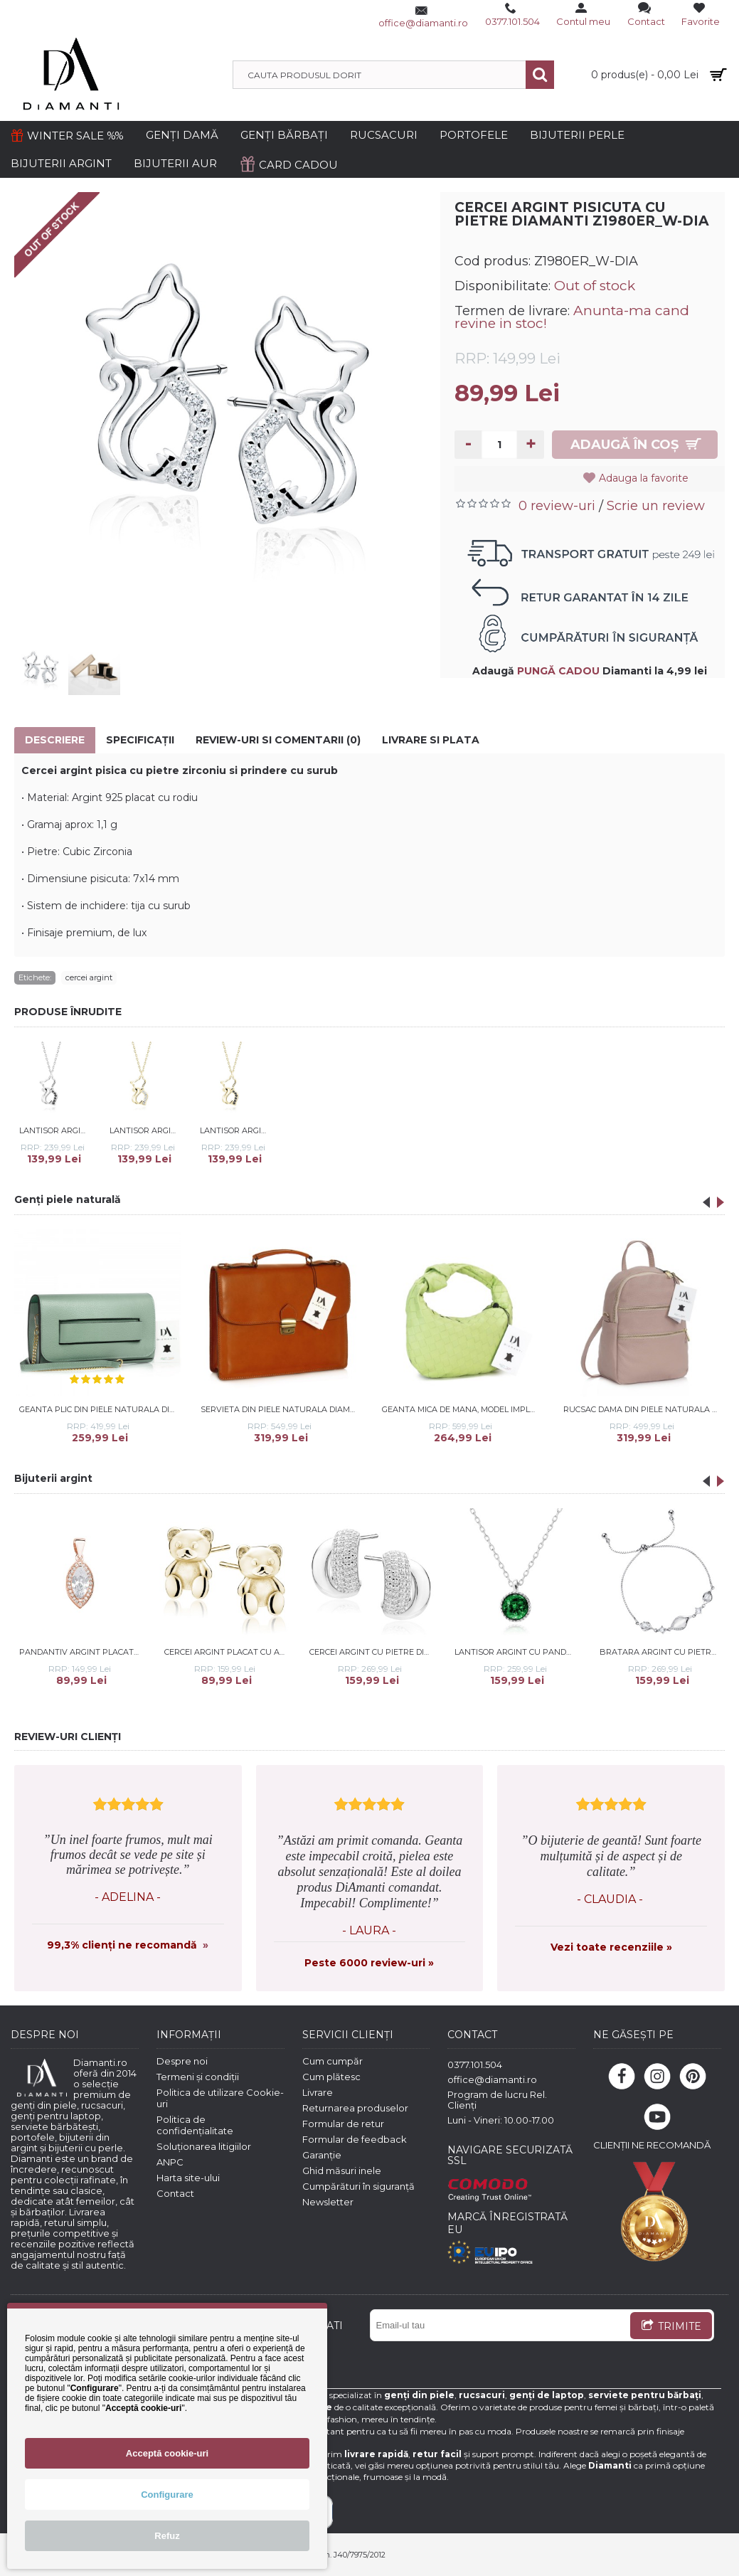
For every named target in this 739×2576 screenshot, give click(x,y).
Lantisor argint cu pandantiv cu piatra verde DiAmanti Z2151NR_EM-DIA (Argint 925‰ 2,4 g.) (517, 1652)
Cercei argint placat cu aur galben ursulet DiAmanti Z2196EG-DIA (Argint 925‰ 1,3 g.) (227, 1652)
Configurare (167, 2494)
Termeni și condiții (197, 2076)
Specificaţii (140, 739)
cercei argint (88, 977)
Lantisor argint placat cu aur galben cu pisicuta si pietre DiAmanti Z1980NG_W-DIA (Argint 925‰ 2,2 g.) (145, 1130)
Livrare (317, 2092)
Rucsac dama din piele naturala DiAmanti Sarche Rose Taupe (644, 1409)
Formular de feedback (354, 2139)
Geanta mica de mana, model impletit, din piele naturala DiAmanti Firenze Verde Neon (463, 1409)
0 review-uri (557, 506)
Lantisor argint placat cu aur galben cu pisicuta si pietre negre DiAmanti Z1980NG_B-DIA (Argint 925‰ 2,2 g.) (235, 1130)
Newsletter (327, 2201)
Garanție (321, 2155)
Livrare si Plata (430, 739)
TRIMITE (671, 2327)
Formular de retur (343, 2123)
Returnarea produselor (355, 2108)
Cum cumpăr (332, 2061)
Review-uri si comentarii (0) (278, 739)
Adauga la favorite (647, 478)
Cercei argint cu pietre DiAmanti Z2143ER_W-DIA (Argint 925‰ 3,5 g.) (372, 1652)
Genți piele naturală (67, 1199)
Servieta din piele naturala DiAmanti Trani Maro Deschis (282, 1409)
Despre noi (182, 2061)
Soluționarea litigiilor (203, 2146)
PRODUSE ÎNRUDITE (68, 1011)
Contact (175, 2193)
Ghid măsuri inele (341, 2170)
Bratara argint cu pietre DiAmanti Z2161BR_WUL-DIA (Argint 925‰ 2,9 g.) (662, 1652)
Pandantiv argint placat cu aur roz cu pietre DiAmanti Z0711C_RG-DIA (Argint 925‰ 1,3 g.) (82, 1652)
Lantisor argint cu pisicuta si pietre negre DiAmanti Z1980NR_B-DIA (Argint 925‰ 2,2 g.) (54, 1130)
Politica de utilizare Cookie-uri (220, 2098)
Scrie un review (656, 506)
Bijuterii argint (53, 1478)
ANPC (170, 2162)
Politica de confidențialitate (194, 2125)
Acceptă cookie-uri (167, 2453)
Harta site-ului (188, 2177)
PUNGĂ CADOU (558, 670)
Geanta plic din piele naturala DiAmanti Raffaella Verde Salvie (100, 1409)
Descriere (55, 739)
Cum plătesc (331, 2076)
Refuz (166, 2535)
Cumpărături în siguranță (358, 2186)
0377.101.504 (474, 2064)
